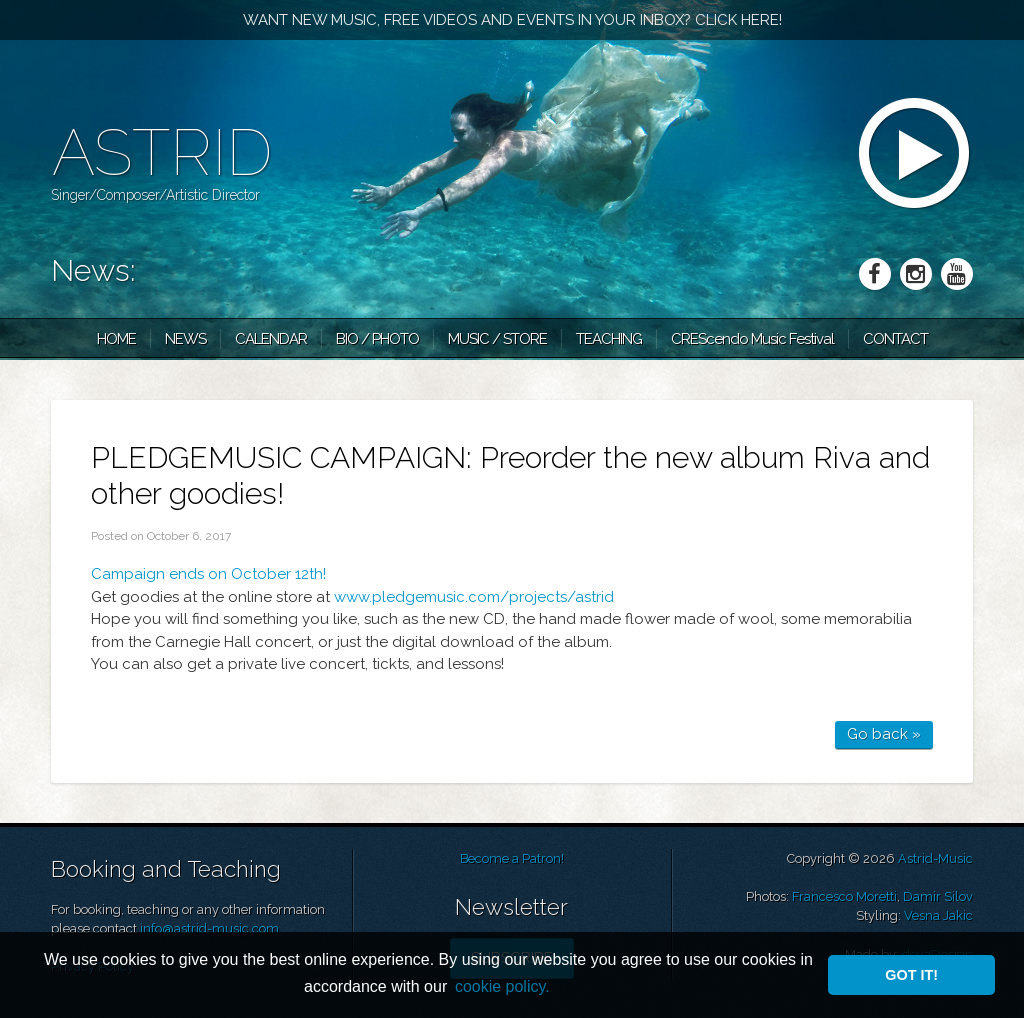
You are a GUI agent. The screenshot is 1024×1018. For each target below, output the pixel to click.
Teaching (609, 339)
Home (116, 339)
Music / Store (497, 339)
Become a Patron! (512, 858)
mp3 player (916, 155)
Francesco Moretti (844, 896)
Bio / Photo (377, 339)
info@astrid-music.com (209, 928)
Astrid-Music (935, 858)
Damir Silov (938, 896)
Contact (895, 339)
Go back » (884, 734)
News (185, 339)
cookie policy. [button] (502, 986)
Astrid (162, 152)
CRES (752, 339)
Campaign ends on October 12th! (208, 574)
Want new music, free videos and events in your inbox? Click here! (512, 20)
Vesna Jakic (938, 915)
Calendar (271, 339)
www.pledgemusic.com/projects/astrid (474, 597)
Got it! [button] (911, 975)
